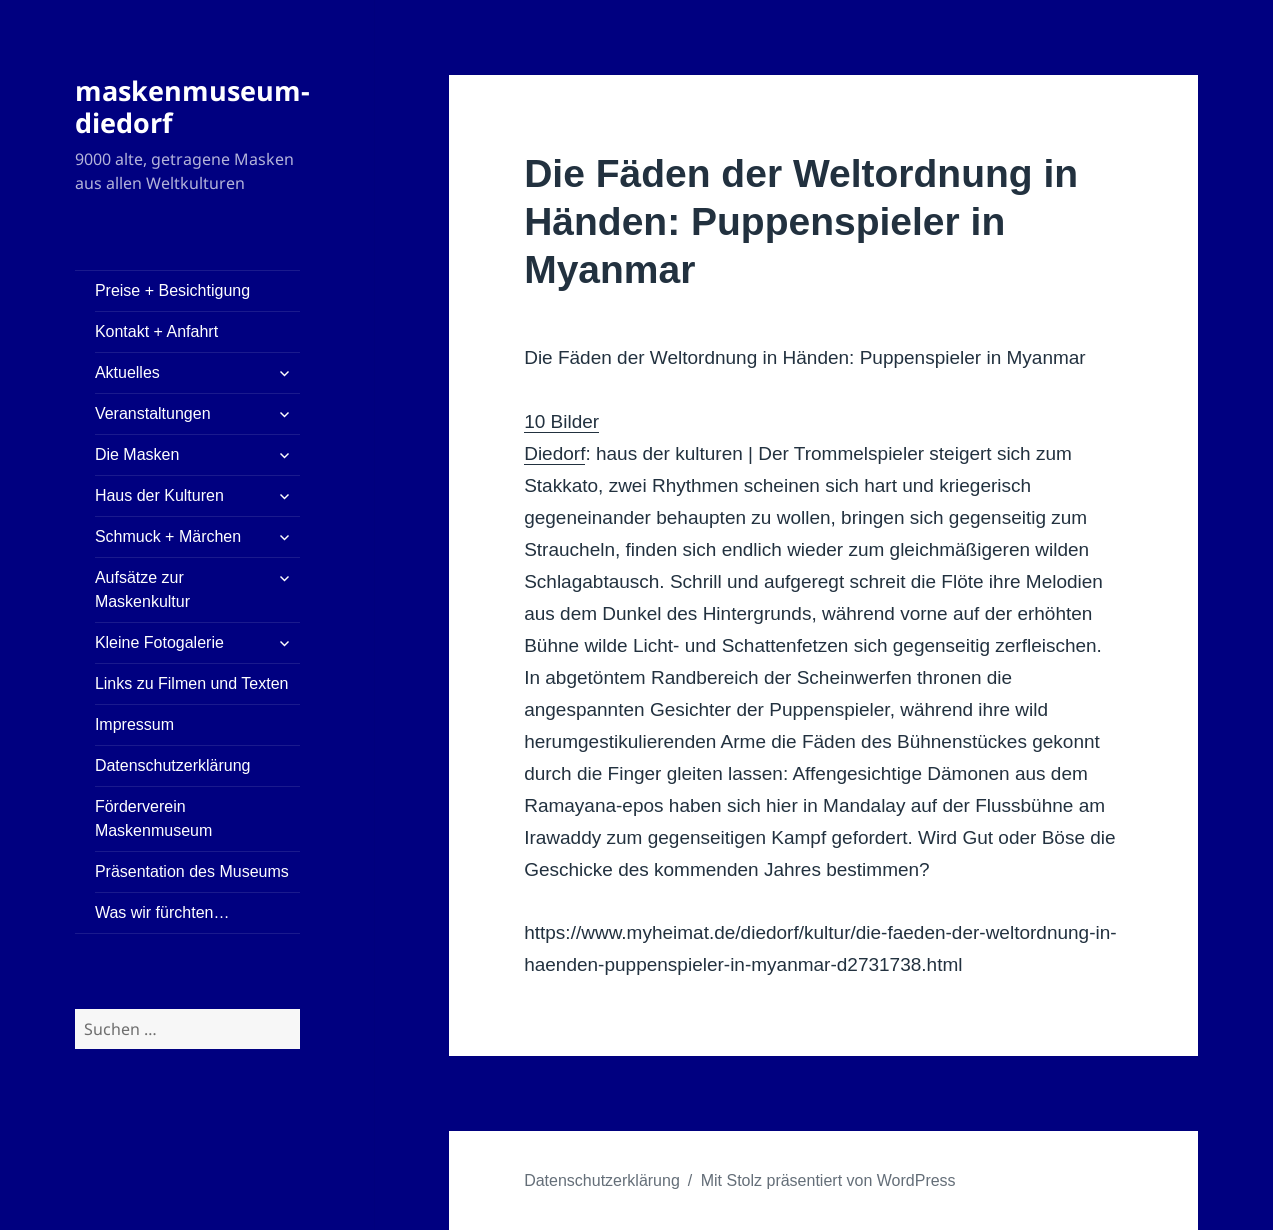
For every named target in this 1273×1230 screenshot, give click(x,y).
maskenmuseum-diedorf (192, 106)
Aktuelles (127, 372)
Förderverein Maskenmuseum (153, 818)
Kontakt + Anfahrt (156, 331)
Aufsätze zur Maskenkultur (142, 589)
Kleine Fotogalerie (159, 642)
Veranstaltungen (153, 413)
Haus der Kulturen (159, 495)
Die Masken (137, 454)
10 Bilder (561, 421)
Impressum (134, 724)
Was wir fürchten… (162, 912)
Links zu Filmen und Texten (192, 683)
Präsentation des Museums (192, 871)
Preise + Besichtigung (172, 290)
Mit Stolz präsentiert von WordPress (828, 1180)
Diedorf (554, 453)
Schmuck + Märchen (168, 536)
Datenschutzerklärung (173, 765)
